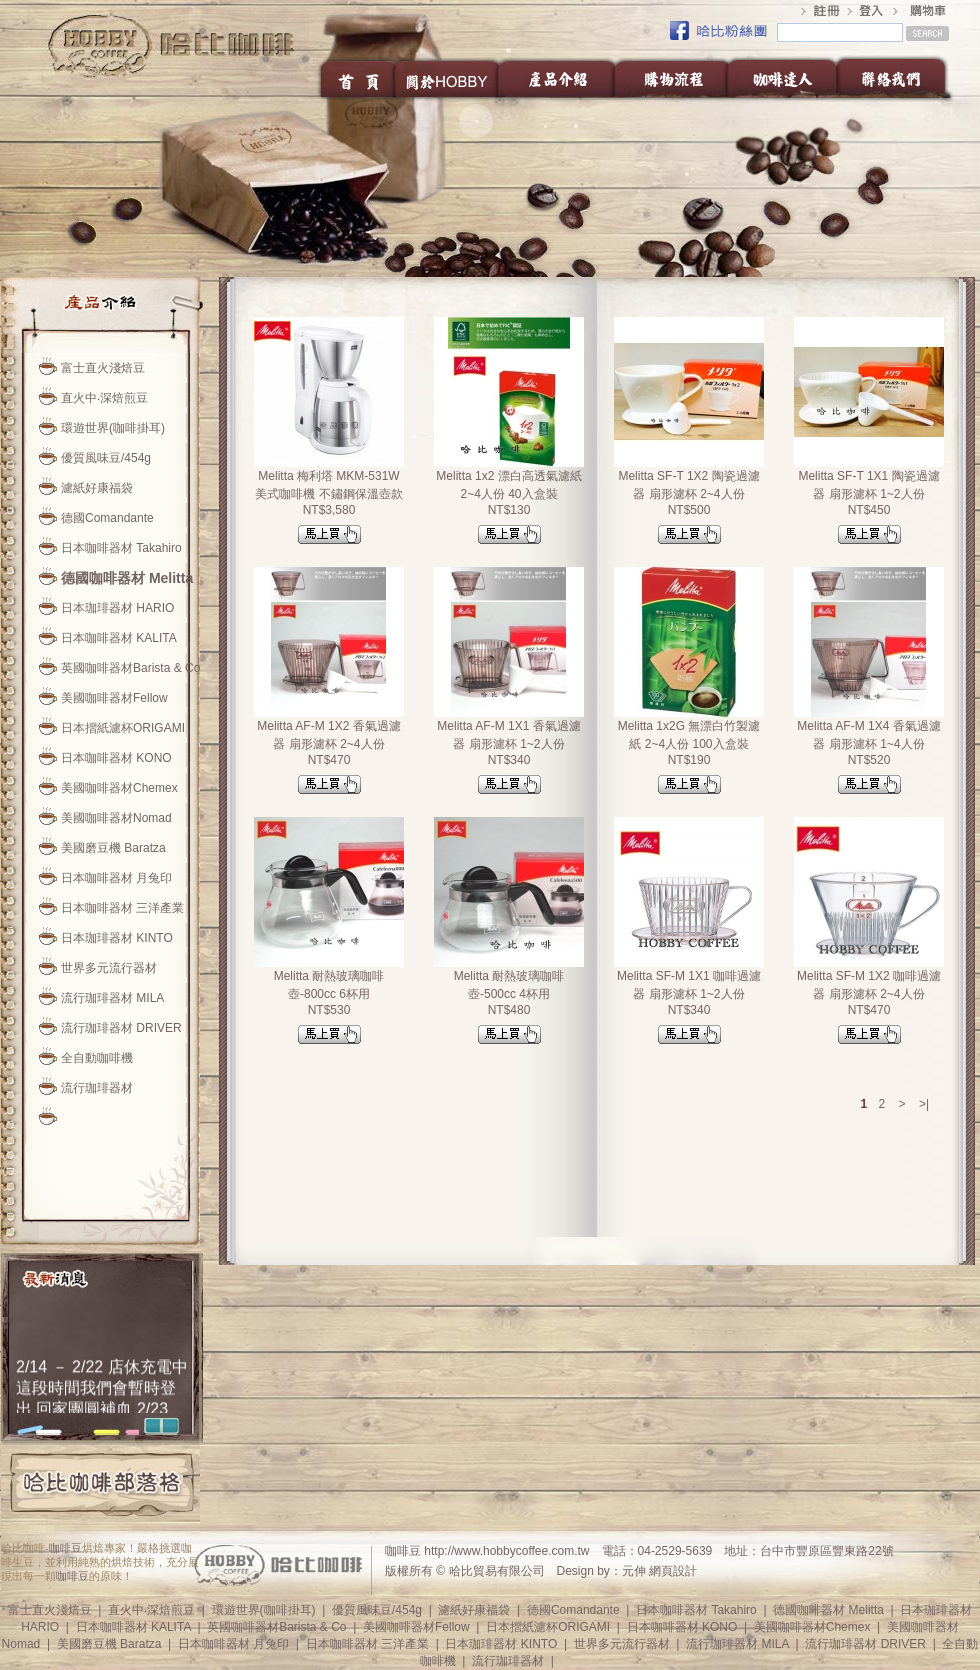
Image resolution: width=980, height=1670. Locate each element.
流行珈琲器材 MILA (112, 998)
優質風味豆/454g (106, 458)
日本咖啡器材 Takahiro (121, 548)
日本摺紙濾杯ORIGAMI (123, 728)
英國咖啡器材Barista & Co (130, 668)
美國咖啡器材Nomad (116, 818)
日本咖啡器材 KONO (116, 758)
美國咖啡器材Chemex (119, 788)
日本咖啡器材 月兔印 (116, 878)
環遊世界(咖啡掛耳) (113, 428)
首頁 (356, 78)
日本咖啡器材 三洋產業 (122, 908)
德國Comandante (107, 518)
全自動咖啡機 (97, 1058)
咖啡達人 (781, 78)
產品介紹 (557, 78)
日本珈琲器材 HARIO (117, 608)
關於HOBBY (447, 78)
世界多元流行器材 (109, 968)
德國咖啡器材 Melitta (127, 578)
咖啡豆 (65, 1548)
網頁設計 (673, 1571)
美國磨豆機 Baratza (113, 848)
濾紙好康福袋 (97, 488)
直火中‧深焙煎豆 (104, 398)
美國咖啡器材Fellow (114, 698)
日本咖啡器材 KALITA (119, 638)
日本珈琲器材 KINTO (117, 938)
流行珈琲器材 (97, 1088)
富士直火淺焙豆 (103, 368)
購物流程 (671, 78)
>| (924, 1104)
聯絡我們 (896, 78)
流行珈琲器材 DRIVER (121, 1028)
